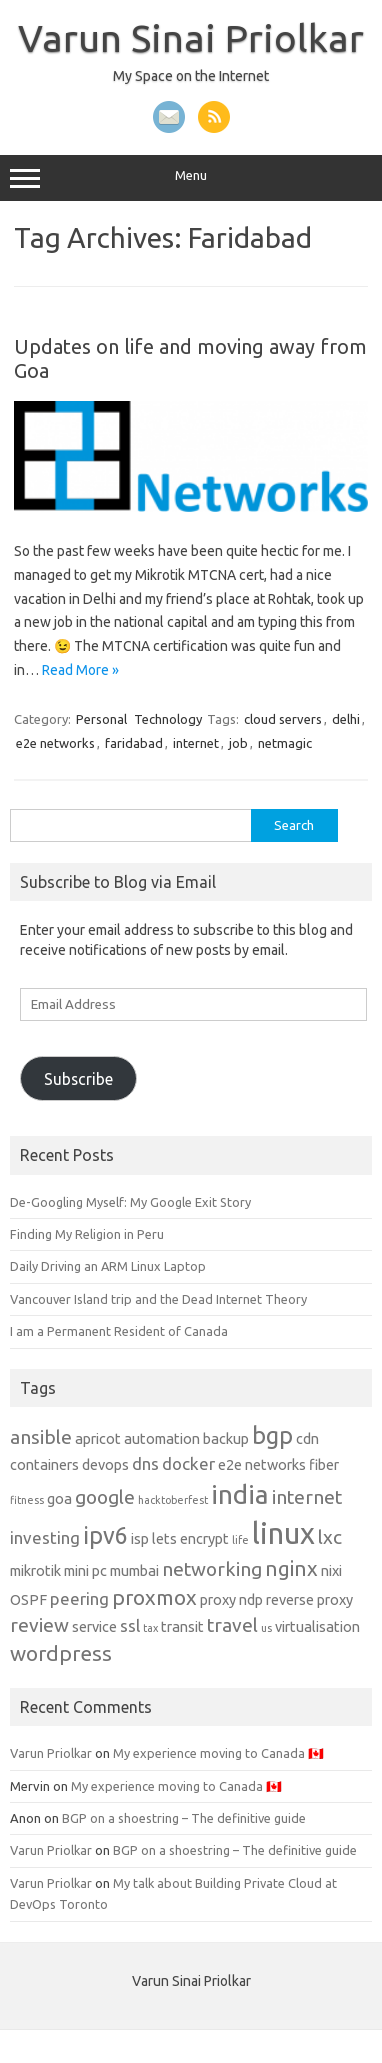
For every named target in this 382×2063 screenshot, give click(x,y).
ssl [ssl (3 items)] (130, 1625)
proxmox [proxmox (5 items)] (154, 1597)
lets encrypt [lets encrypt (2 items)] (190, 1539)
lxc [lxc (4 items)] (330, 1537)
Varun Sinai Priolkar (191, 38)
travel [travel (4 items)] (232, 1625)
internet (196, 743)
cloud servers (283, 719)
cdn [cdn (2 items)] (307, 1439)
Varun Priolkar (51, 1753)
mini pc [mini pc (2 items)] (85, 1571)
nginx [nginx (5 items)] (291, 1568)
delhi (346, 719)
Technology (168, 719)
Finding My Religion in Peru (87, 1234)
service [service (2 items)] (94, 1627)
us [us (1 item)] (266, 1628)
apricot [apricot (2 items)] (98, 1439)
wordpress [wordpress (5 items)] (61, 1653)
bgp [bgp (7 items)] (272, 1435)
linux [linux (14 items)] (283, 1533)
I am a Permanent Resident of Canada (119, 1331)
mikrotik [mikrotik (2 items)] (35, 1571)
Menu (191, 178)
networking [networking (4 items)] (212, 1569)
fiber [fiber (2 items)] (324, 1465)
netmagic (285, 743)
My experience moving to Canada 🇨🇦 (218, 1753)
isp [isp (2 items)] (140, 1539)
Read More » (80, 670)
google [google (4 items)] (105, 1497)
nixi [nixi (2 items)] (331, 1571)
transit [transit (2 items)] (182, 1627)
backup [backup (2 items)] (226, 1439)
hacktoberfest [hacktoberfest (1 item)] (173, 1500)
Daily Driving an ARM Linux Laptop (108, 1266)
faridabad (134, 743)
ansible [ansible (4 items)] (41, 1437)
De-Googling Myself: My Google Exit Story (130, 1202)
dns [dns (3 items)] (145, 1463)
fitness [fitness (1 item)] (27, 1500)
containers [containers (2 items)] (44, 1465)
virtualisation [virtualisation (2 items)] (317, 1627)
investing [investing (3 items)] (45, 1537)
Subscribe (78, 1079)
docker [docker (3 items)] (188, 1463)
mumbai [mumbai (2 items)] (134, 1571)
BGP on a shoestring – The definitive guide (184, 1818)
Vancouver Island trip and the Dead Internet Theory (158, 1299)
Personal (101, 719)
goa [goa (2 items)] (59, 1499)
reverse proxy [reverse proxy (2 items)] (309, 1600)
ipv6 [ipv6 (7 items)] (105, 1535)
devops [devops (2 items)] (105, 1465)
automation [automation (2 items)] (162, 1439)
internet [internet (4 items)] (307, 1497)
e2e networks (55, 743)
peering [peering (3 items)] (79, 1598)
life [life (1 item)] (240, 1540)
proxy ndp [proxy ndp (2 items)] (231, 1600)
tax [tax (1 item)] (150, 1628)
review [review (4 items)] (39, 1625)
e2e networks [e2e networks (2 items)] (262, 1465)
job (238, 743)
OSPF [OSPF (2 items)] (28, 1600)
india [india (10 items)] (240, 1494)
